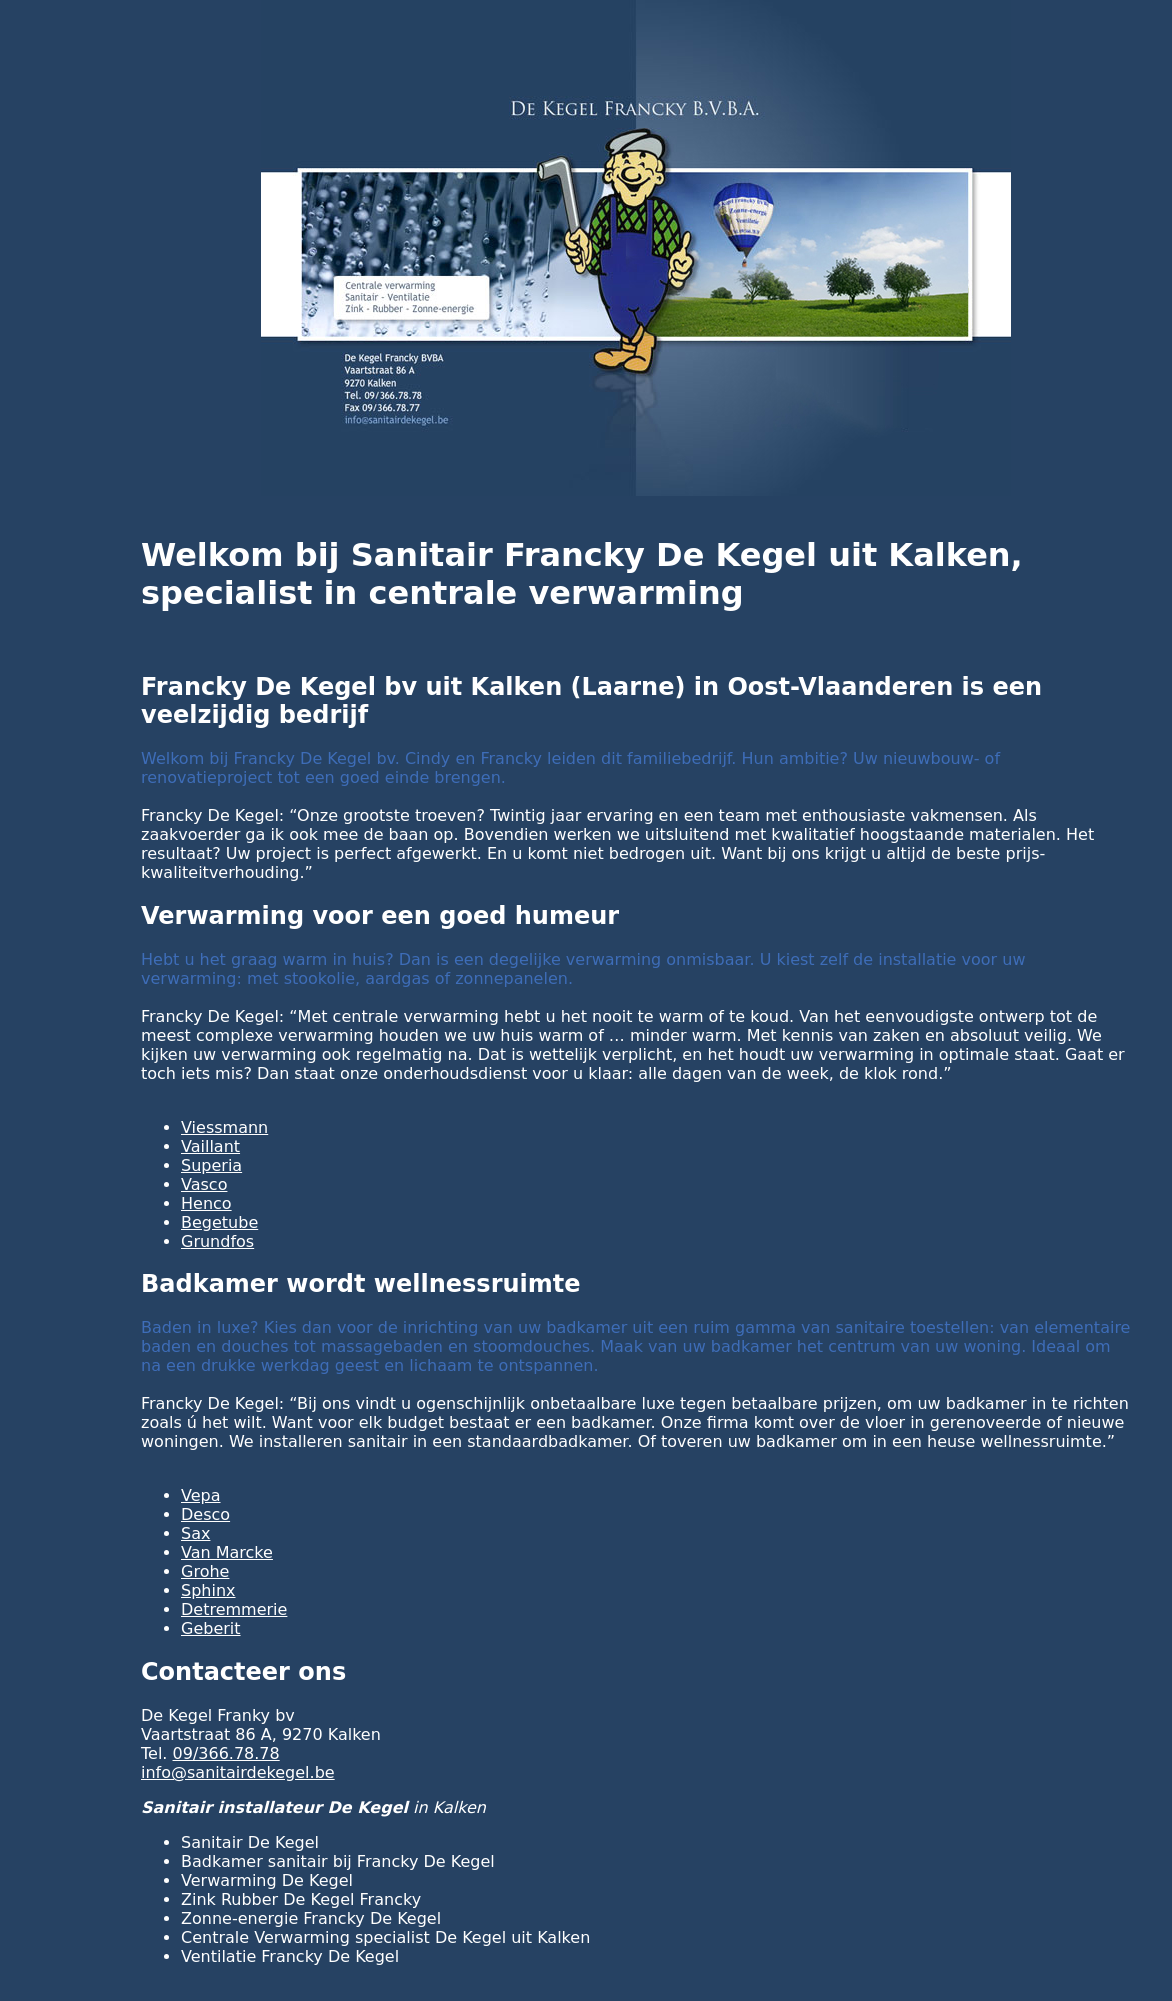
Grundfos (217, 1241)
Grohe (205, 1571)
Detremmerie (234, 1609)
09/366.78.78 (226, 1753)
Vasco (204, 1184)
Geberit (211, 1628)
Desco (205, 1514)
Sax (195, 1533)
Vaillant (210, 1146)
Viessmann (224, 1127)
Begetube (219, 1222)
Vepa (201, 1495)
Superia (211, 1165)
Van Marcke (227, 1552)
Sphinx (208, 1590)
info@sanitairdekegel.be (238, 1772)
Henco (206, 1203)
